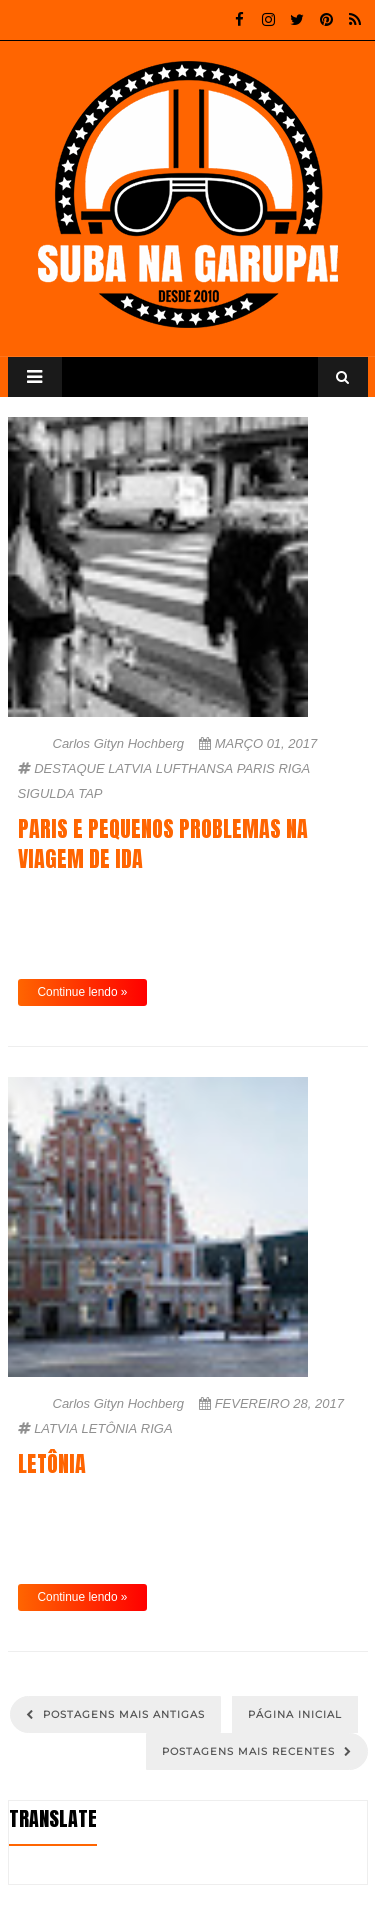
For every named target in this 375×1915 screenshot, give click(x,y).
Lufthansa (194, 768)
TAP (90, 793)
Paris (256, 768)
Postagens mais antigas (122, 1714)
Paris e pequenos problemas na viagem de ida (163, 844)
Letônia (110, 1428)
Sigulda (46, 793)
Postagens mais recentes (250, 1751)
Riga (294, 768)
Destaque (69, 768)
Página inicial (295, 1714)
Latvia (130, 768)
